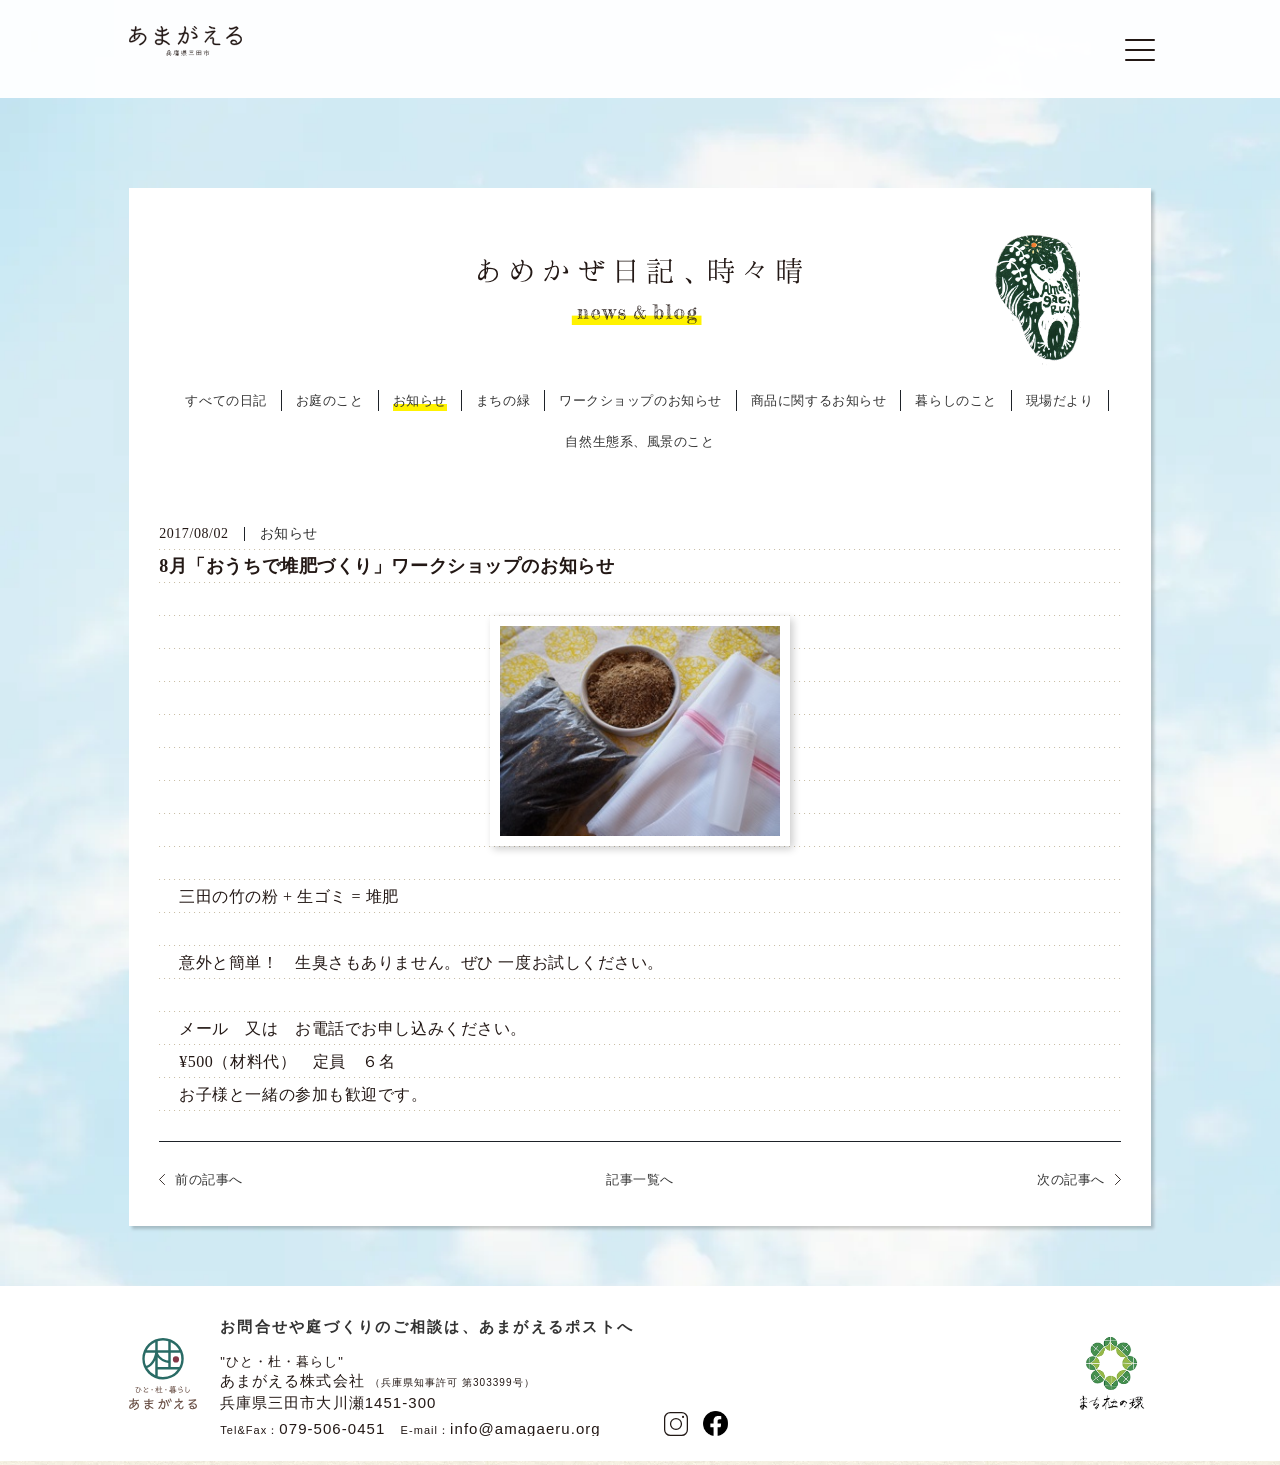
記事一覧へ (640, 1186)
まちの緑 (503, 407)
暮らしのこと (955, 407)
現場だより (1060, 407)
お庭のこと (330, 407)
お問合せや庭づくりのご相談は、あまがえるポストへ (427, 1333)
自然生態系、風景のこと (639, 448)
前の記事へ (209, 1186)
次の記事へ (1071, 1186)
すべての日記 (225, 407)
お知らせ (420, 407)
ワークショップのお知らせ (640, 407)
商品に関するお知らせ (819, 407)
